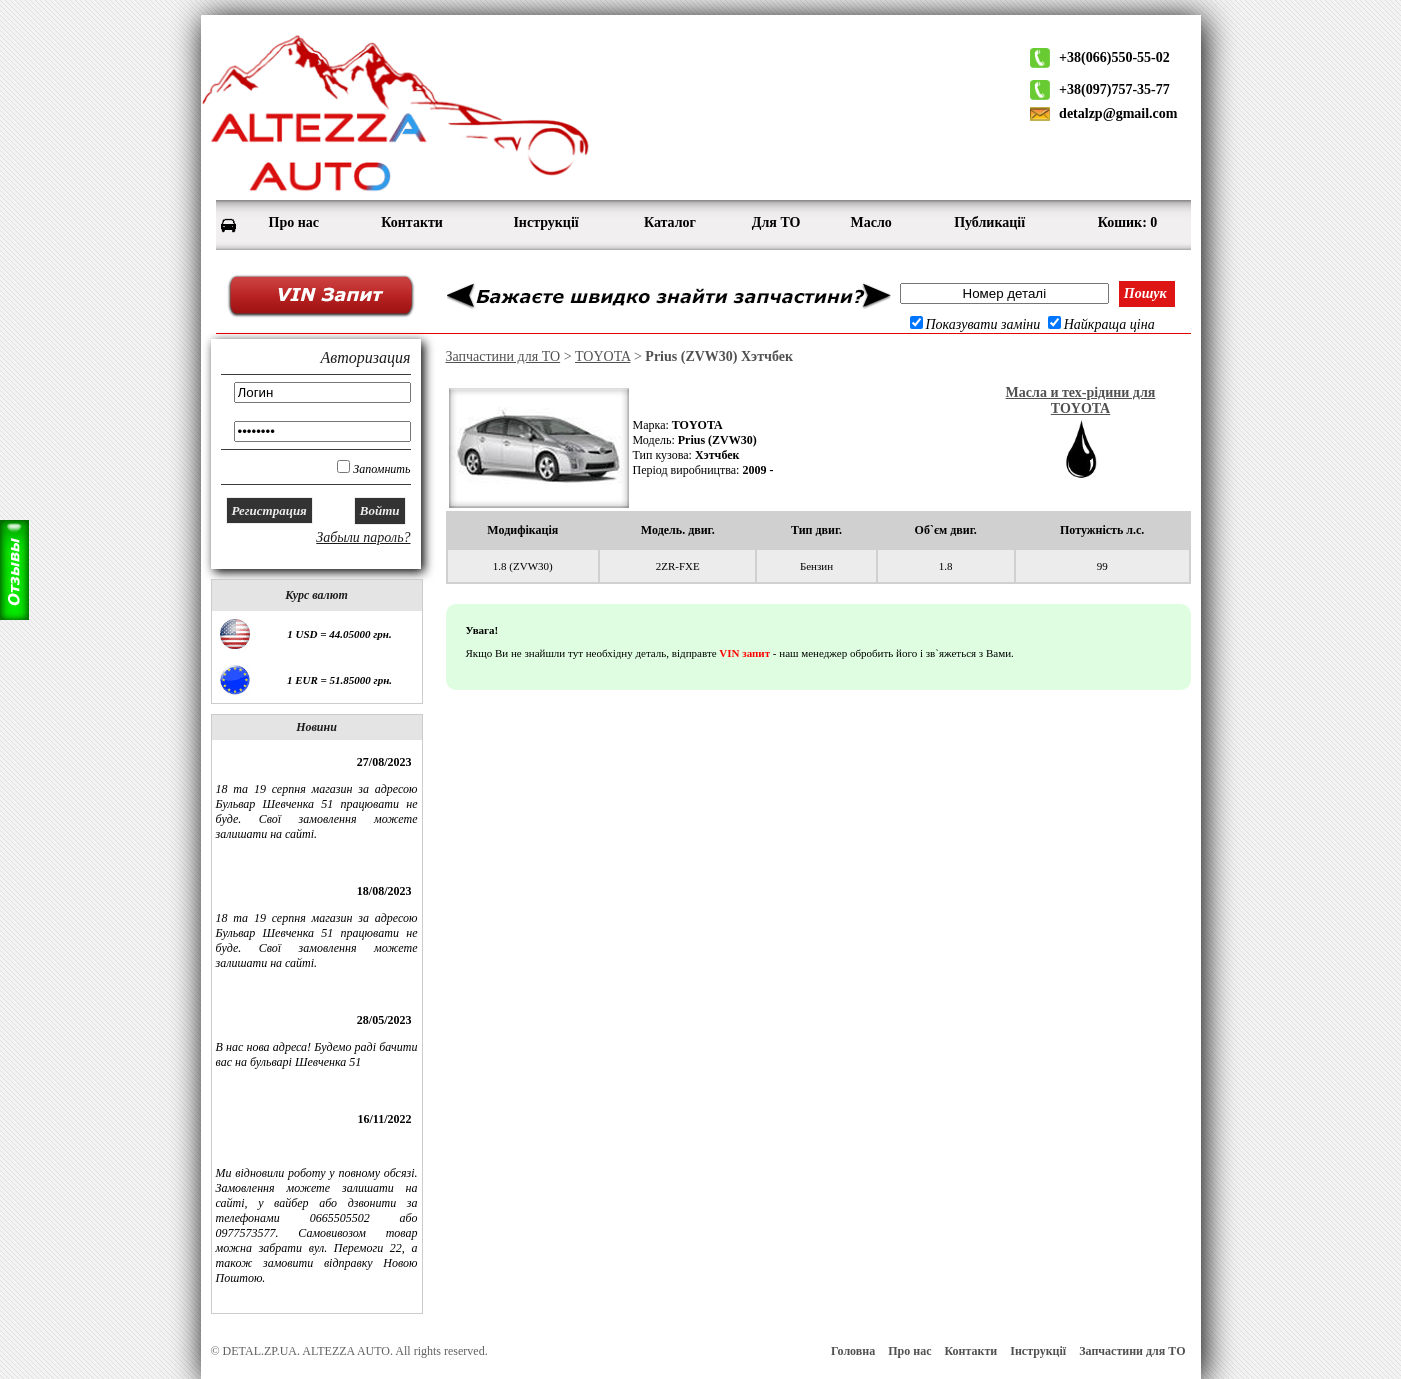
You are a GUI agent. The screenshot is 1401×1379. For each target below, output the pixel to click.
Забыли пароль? (363, 537)
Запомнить (381, 469)
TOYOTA (602, 356)
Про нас (909, 1351)
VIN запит (744, 653)
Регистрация (269, 510)
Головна (853, 1351)
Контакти (970, 1351)
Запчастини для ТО (503, 356)
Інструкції (1038, 1351)
